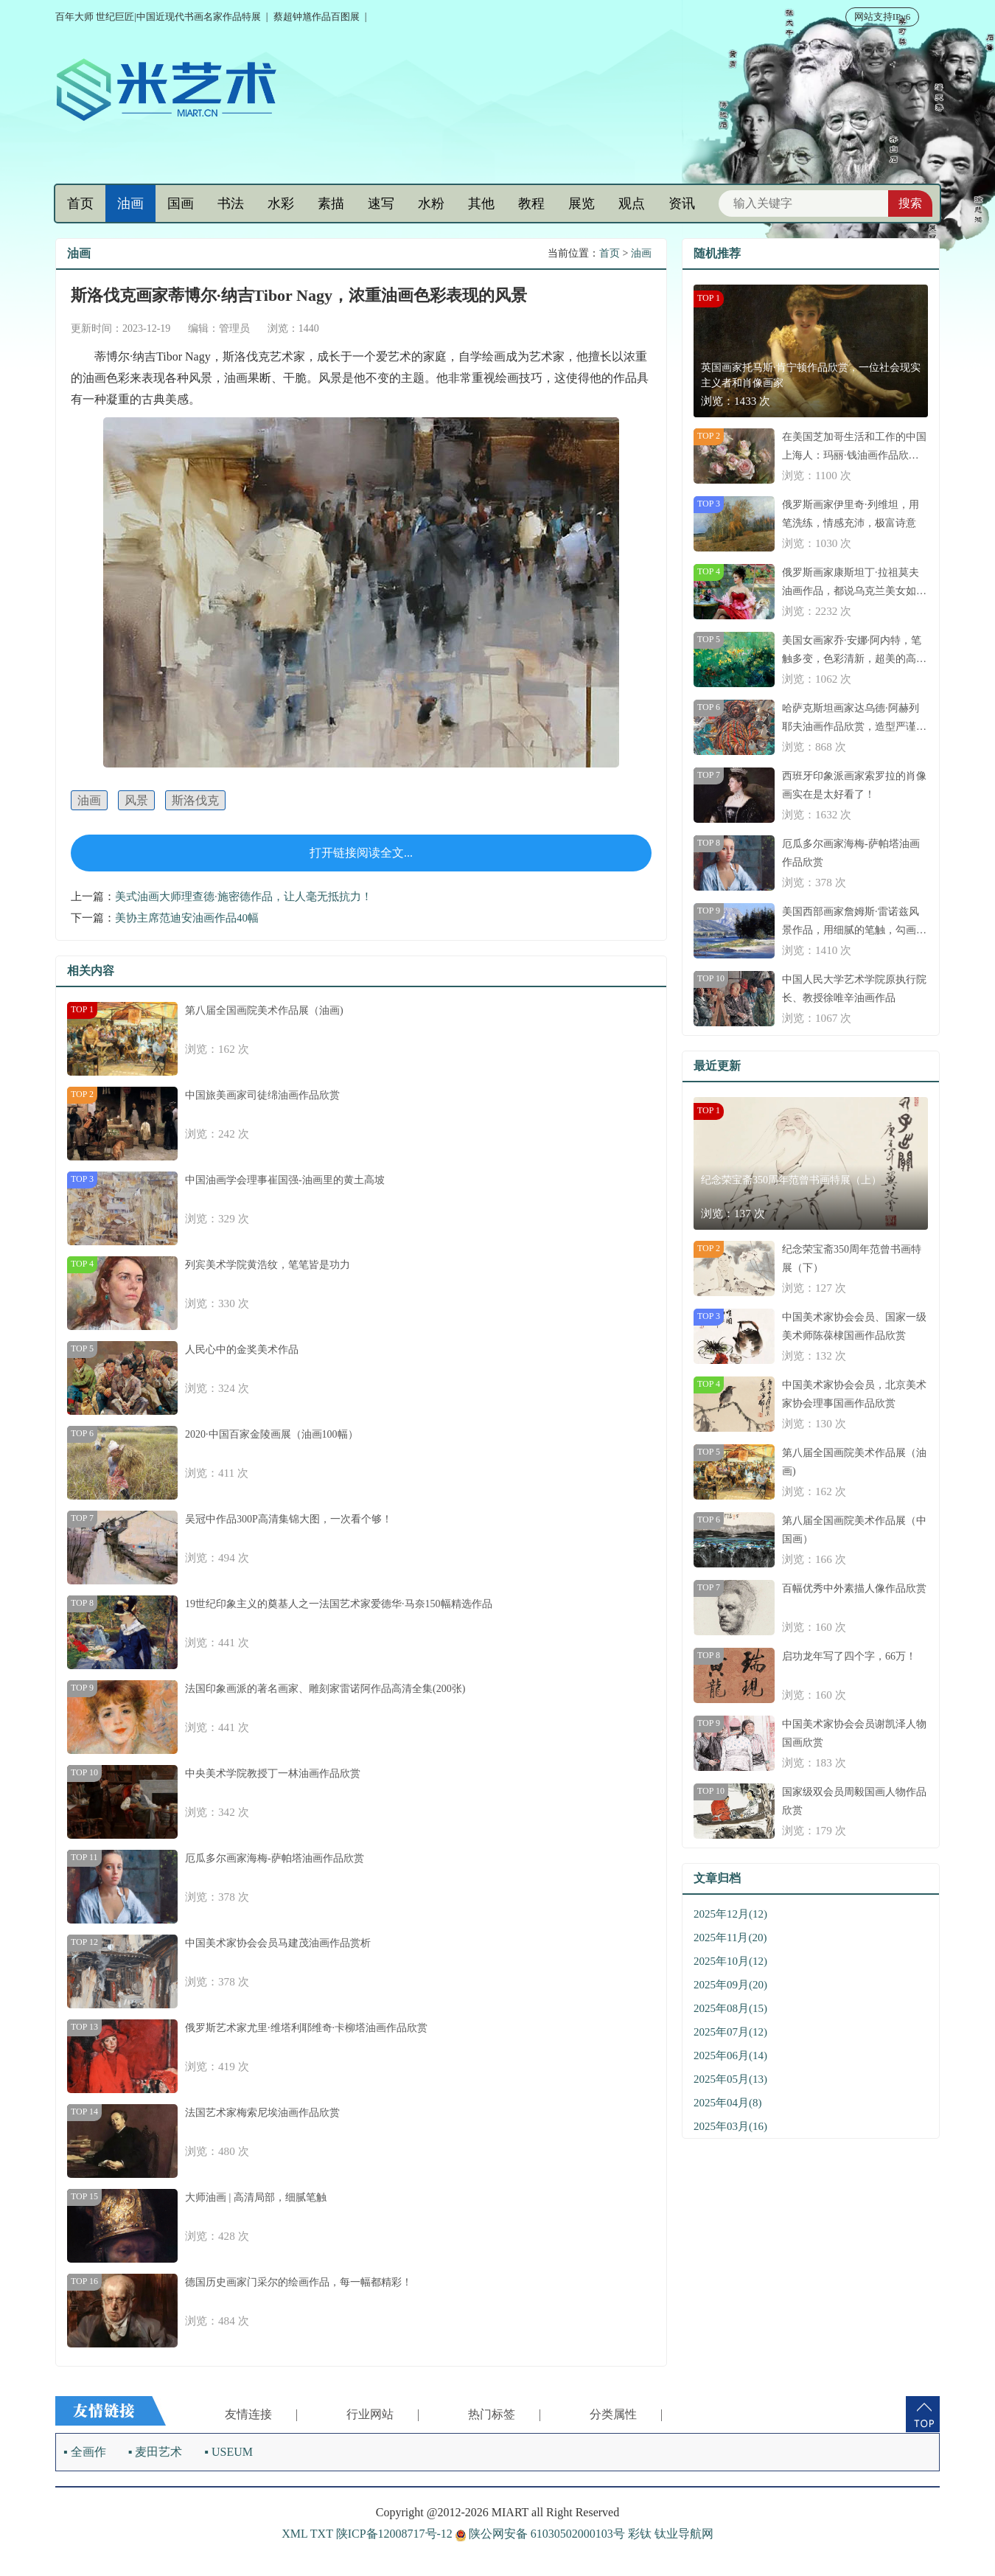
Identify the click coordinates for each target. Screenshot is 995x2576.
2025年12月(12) (730, 1914)
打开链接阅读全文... (361, 852)
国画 (180, 203)
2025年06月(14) (730, 2055)
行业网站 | (382, 2414)
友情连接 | (261, 2414)
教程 (531, 203)
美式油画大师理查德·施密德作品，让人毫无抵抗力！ (243, 896)
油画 (130, 203)
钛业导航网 (683, 2533)
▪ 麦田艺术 (155, 2452)
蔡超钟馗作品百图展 (316, 16)
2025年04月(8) (728, 2103)
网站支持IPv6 (882, 16)
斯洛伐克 (195, 800)
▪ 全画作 (84, 2452)
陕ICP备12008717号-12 (394, 2533)
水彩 (281, 203)
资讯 (681, 203)
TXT (321, 2533)
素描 (331, 203)
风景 (136, 800)
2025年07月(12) (730, 2032)
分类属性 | (626, 2414)
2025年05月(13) (730, 2079)
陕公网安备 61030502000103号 (541, 2533)
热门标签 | (504, 2414)
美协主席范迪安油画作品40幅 (187, 918)
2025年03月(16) (730, 2126)
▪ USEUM (228, 2452)
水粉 (431, 203)
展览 (581, 203)
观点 (631, 203)
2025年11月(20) (730, 1937)
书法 (230, 203)
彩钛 (640, 2533)
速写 (381, 203)
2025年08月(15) (730, 2008)
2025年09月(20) (730, 1985)
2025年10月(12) (730, 1961)
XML (294, 2533)
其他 (481, 203)
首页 (80, 203)
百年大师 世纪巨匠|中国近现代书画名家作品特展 (158, 16)
